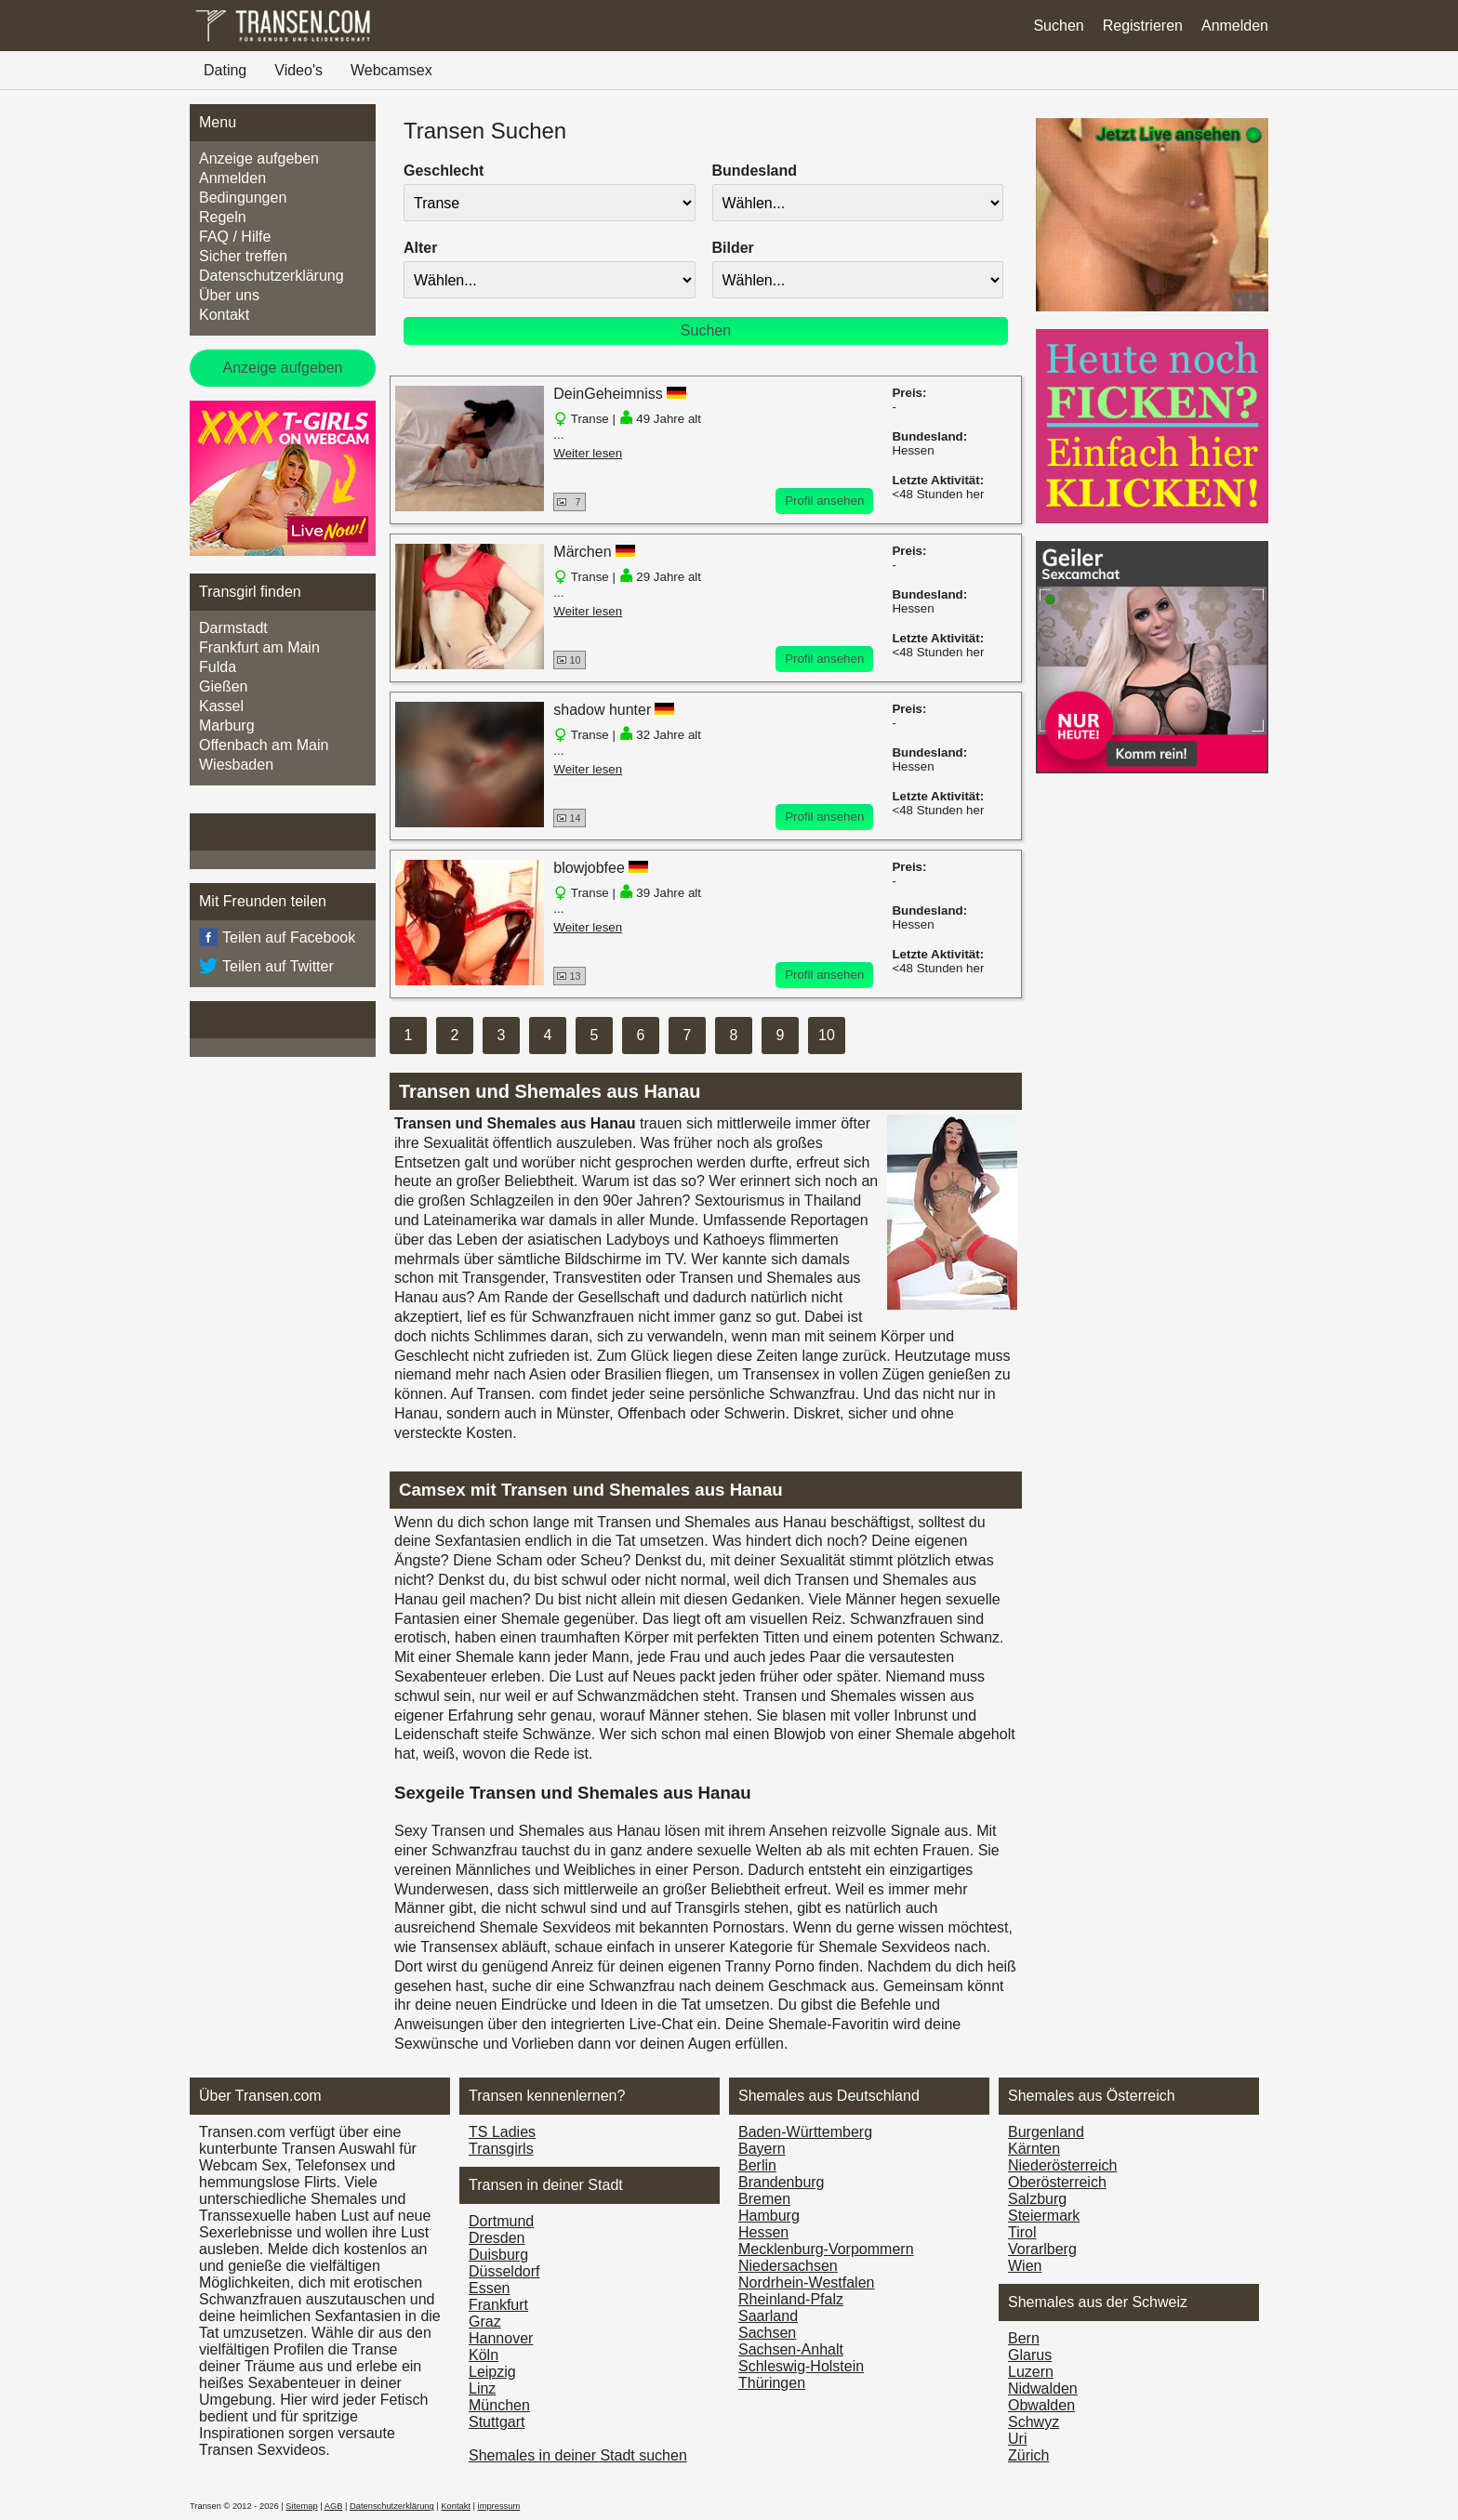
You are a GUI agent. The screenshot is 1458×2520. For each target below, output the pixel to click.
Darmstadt (233, 628)
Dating (225, 70)
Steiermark (1044, 2215)
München (499, 2405)
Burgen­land (1046, 2132)
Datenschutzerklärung (271, 276)
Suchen (1058, 25)
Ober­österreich (1057, 2182)
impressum (499, 2506)
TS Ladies (502, 2132)
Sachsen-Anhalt (790, 2349)
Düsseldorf (504, 2271)
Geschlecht (444, 170)
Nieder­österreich (1062, 2165)
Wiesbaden (236, 764)
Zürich (1028, 2455)
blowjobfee (589, 868)
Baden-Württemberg (805, 2132)
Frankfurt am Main (259, 647)
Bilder (733, 248)
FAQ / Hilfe (235, 236)
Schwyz (1033, 2422)
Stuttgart (496, 2422)
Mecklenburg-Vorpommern (826, 2249)
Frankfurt (498, 2305)
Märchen (582, 552)
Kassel (221, 706)
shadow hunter (602, 710)
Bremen (764, 2199)
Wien (1024, 2266)
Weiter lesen (587, 453)
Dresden (496, 2238)
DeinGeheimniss (607, 394)
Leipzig (492, 2372)
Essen (489, 2288)
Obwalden (1041, 2405)
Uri (1017, 2439)
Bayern (762, 2149)
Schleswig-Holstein (801, 2366)
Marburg (227, 725)
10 (826, 1035)
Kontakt (224, 315)
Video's (298, 70)
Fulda (217, 667)
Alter (420, 248)
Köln (483, 2355)
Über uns (229, 295)
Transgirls (501, 2149)
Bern (1024, 2338)
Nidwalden (1043, 2388)
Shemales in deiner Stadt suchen (578, 2455)
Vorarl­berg (1042, 2249)
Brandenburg (781, 2182)
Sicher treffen (243, 256)
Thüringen (771, 2383)
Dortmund (501, 2221)
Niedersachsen (788, 2266)
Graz (485, 2321)
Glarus (1030, 2355)
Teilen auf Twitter (266, 966)
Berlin (757, 2165)
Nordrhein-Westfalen (806, 2282)
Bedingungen (242, 197)
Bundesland (755, 170)
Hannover (501, 2338)
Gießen (223, 686)
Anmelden (1234, 25)
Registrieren (1143, 25)
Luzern (1031, 2372)
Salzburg (1037, 2199)
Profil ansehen (824, 501)
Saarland (768, 2316)
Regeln (222, 217)
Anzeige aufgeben (259, 158)
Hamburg (769, 2215)
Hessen (763, 2232)
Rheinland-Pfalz (790, 2299)
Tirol (1022, 2232)
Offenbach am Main (263, 745)
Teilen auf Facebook (277, 938)
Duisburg (498, 2255)
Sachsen (767, 2333)
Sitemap (301, 2506)
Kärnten (1034, 2149)
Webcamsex (391, 70)
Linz (482, 2388)
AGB (334, 2506)
